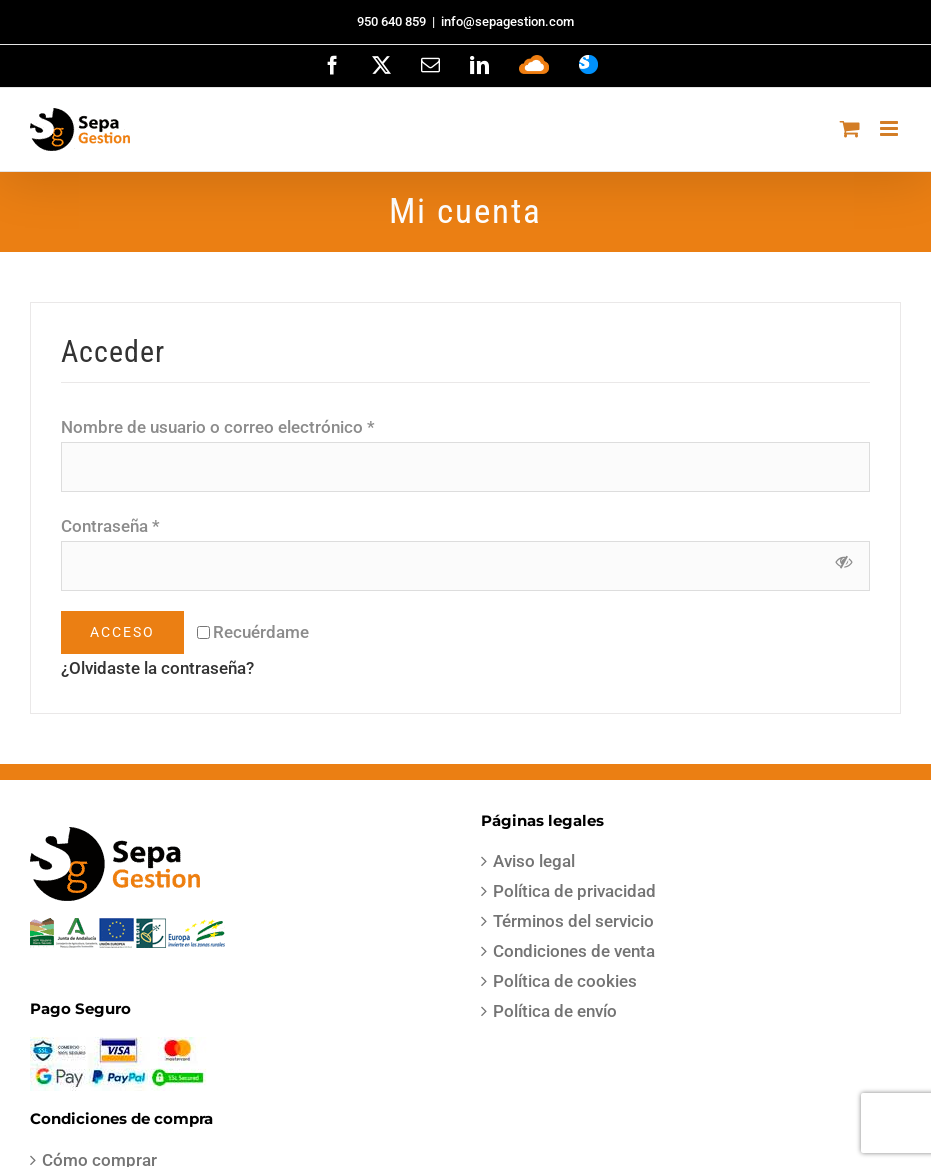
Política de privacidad (574, 891)
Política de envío (555, 1011)
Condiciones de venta (574, 951)
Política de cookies (565, 981)
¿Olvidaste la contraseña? (157, 668)
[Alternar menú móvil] (890, 128)
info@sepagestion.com (507, 21)
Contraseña (110, 526)
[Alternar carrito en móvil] (850, 128)
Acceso (122, 632)
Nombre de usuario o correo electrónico (218, 427)
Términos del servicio (573, 921)
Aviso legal (534, 861)
